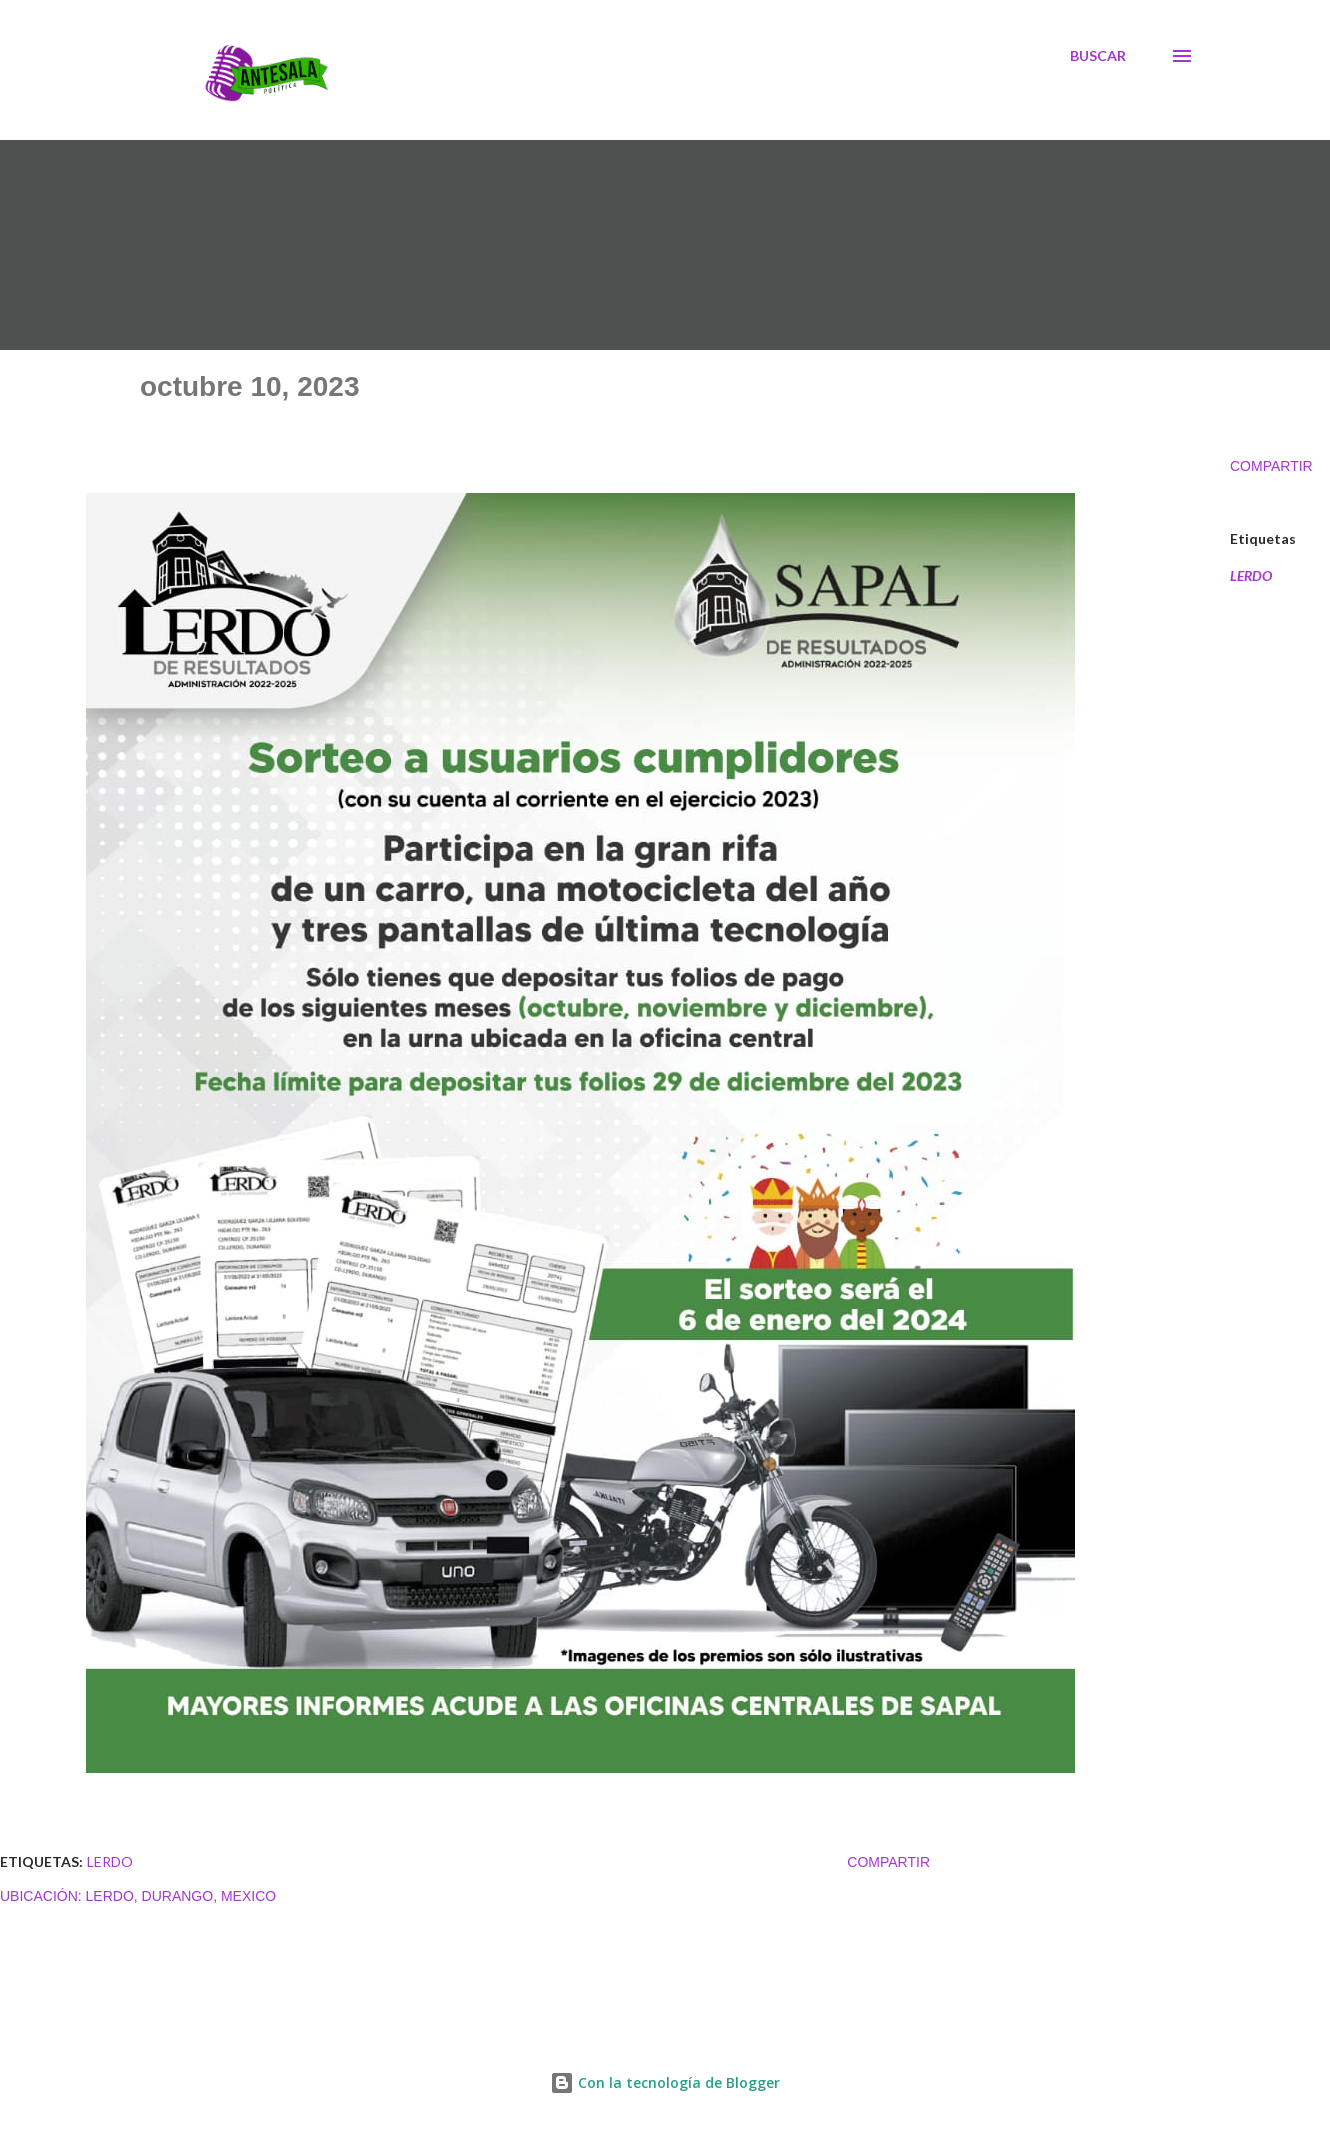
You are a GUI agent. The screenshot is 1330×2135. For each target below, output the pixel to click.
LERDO (1251, 576)
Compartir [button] (1271, 466)
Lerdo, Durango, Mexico (181, 1896)
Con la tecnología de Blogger (665, 2082)
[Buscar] (1098, 56)
